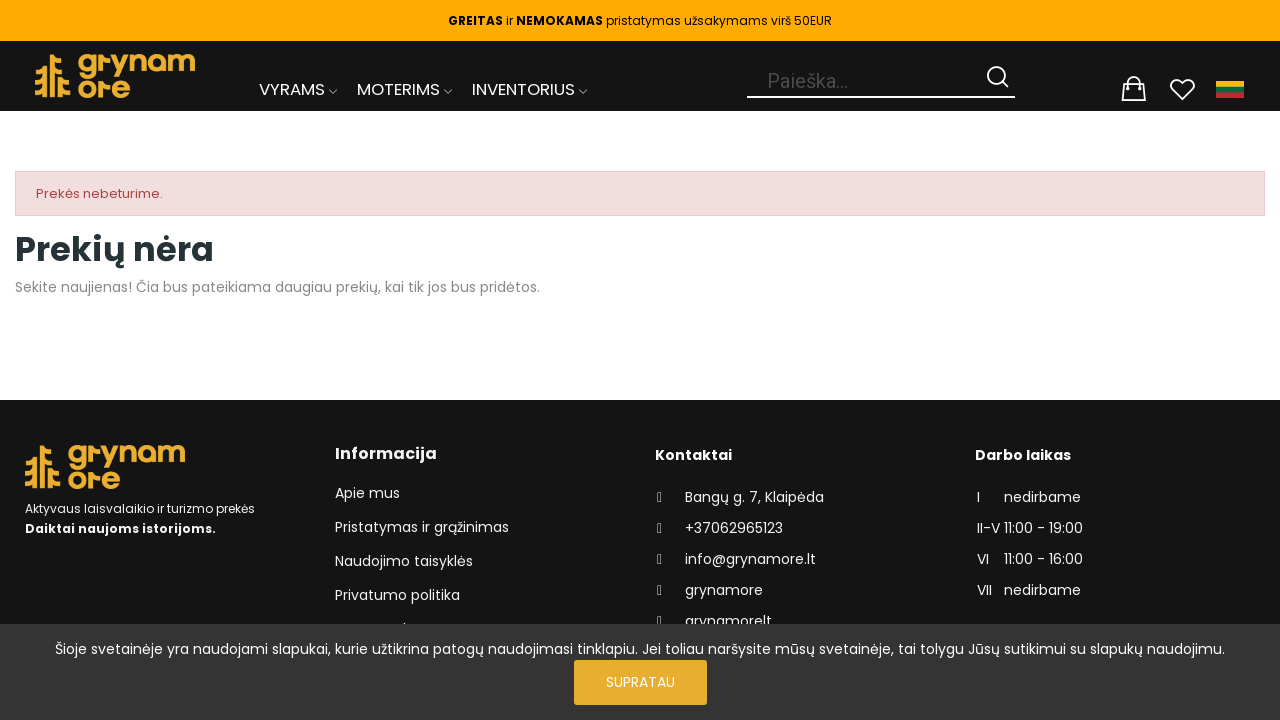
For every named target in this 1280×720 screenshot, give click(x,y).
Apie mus (367, 493)
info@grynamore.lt (750, 559)
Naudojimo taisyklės (404, 561)
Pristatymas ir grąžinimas (422, 527)
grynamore (724, 590)
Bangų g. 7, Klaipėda (754, 497)
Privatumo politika (397, 595)
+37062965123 (734, 528)
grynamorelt (728, 621)
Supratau (640, 682)
